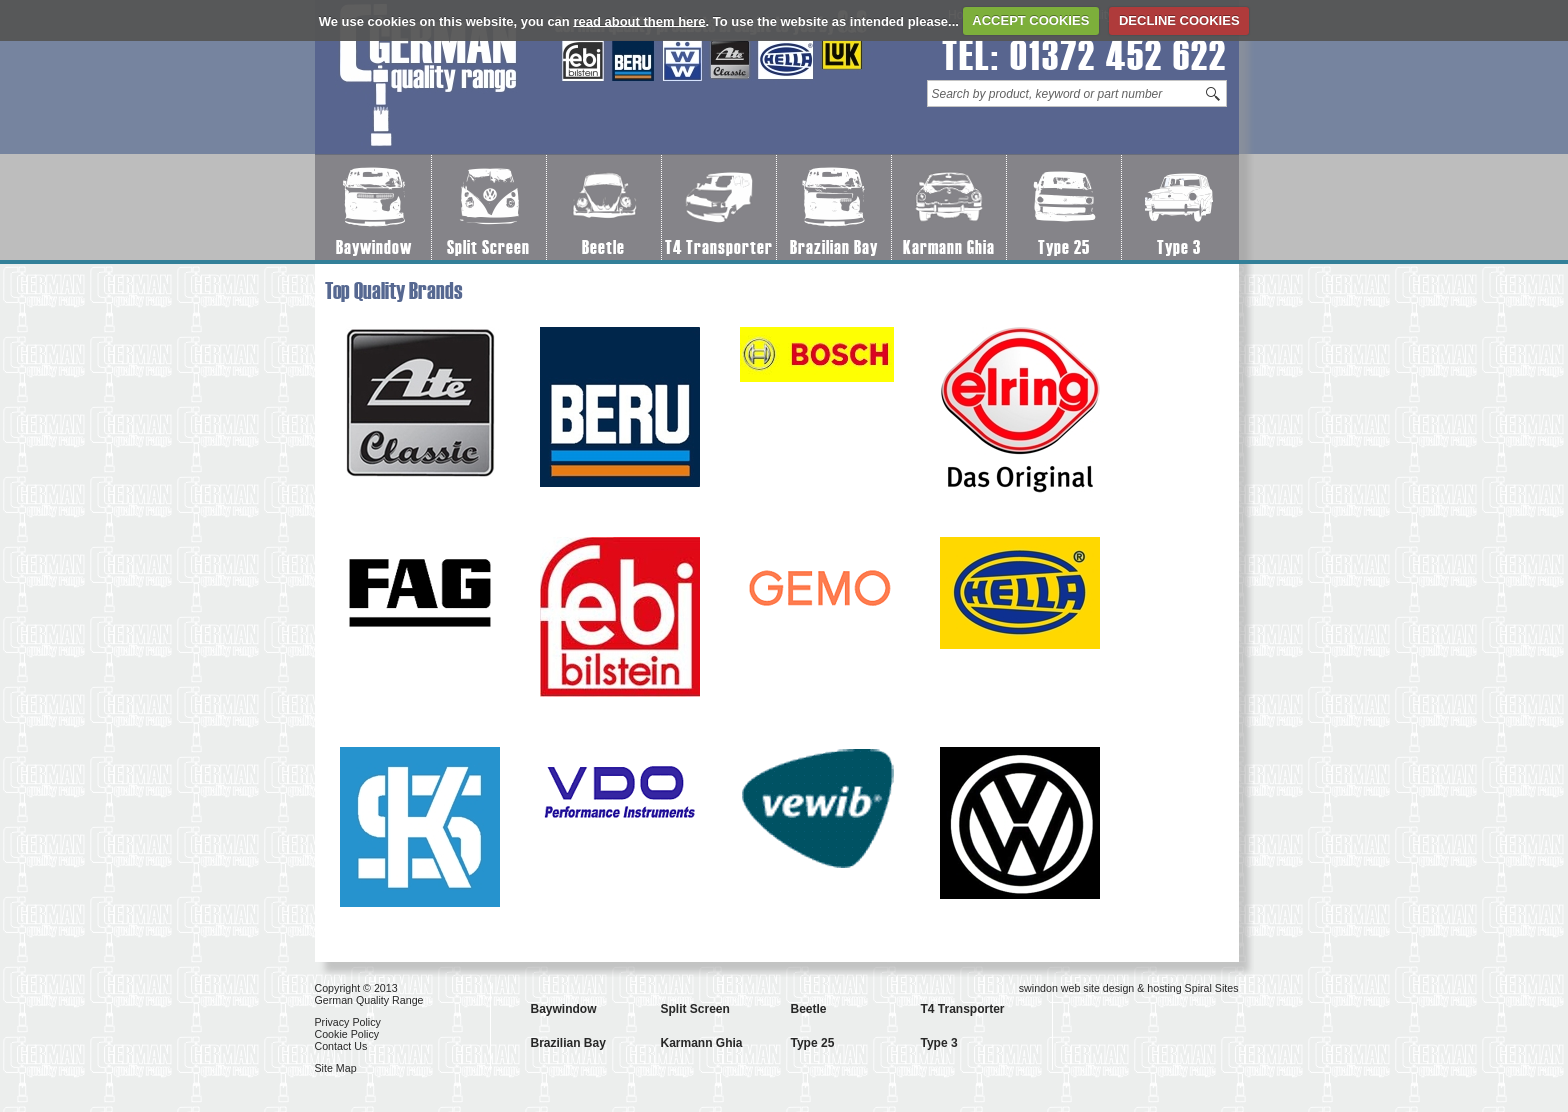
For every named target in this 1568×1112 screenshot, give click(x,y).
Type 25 (1064, 247)
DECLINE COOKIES (1179, 20)
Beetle (603, 247)
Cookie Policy (347, 1034)
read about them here (639, 20)
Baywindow (374, 247)
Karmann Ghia (949, 247)
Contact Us (341, 1046)
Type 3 (1179, 247)
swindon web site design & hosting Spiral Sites (1129, 988)
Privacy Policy (348, 1022)
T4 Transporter (719, 247)
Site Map (336, 1068)
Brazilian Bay (834, 247)
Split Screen (488, 247)
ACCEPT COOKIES (1030, 20)
